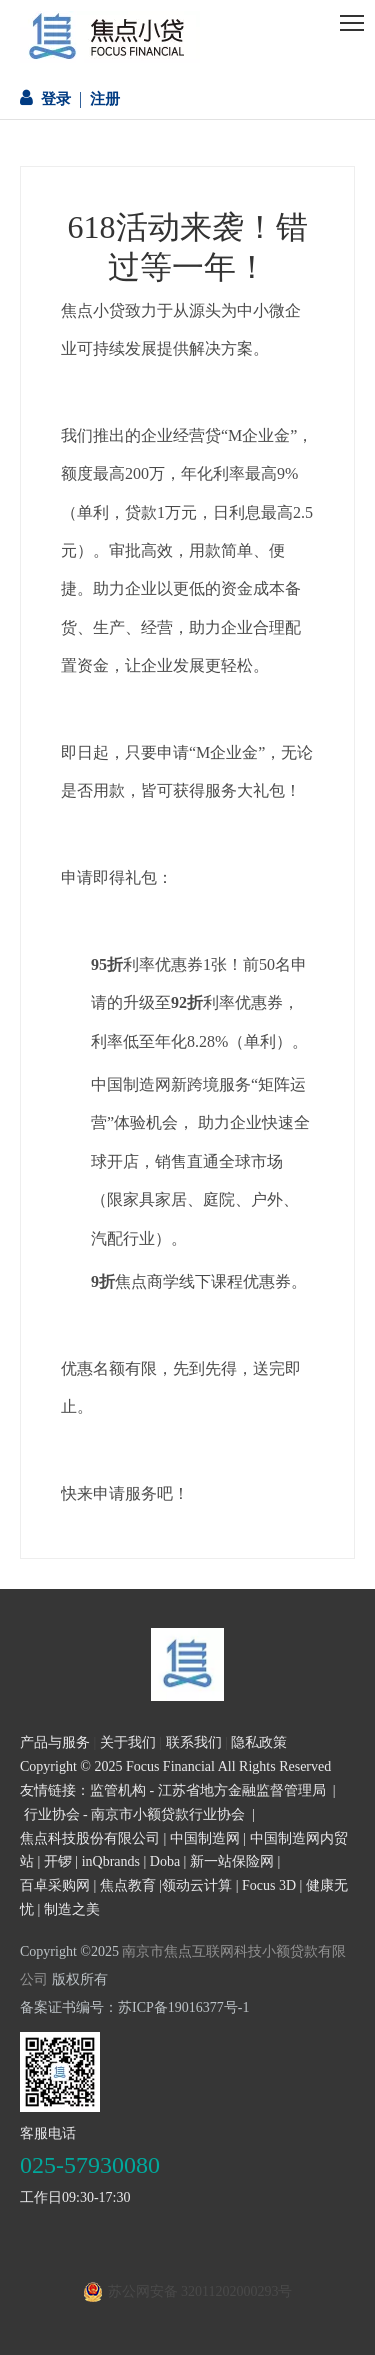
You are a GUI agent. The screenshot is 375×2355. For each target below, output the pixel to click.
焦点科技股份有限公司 (90, 1838)
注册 (105, 99)
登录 (56, 99)
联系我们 (194, 1742)
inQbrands (111, 1861)
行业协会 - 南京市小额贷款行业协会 (135, 1814)
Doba (165, 1861)
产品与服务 (55, 1742)
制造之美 (72, 1909)
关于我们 (128, 1742)
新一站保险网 (232, 1861)
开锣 (58, 1861)
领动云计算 (197, 1885)
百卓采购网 (55, 1885)
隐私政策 (259, 1742)
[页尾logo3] (187, 1664)
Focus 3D (269, 1885)
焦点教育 (128, 1885)
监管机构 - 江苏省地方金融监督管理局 (208, 1790)
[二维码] (60, 2072)
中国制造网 (205, 1838)
